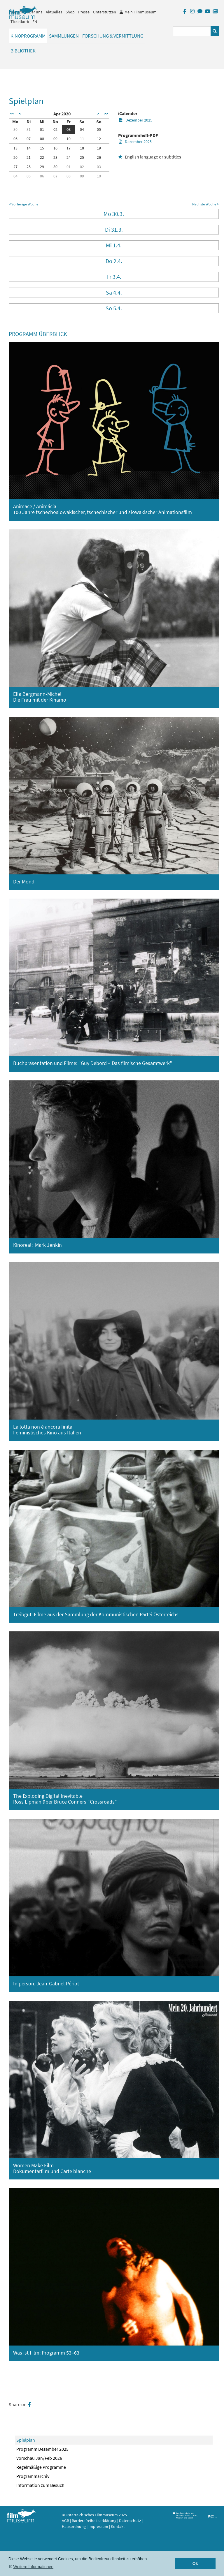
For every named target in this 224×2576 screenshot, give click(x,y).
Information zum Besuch (40, 2485)
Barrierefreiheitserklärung (94, 2520)
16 (55, 148)
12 (99, 138)
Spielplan (25, 2440)
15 (42, 148)
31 (29, 129)
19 (99, 148)
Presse (84, 12)
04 (82, 129)
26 (99, 157)
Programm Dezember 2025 (42, 2449)
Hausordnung (74, 2526)
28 (29, 166)
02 (55, 129)
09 (55, 138)
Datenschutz (130, 2520)
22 (42, 157)
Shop (70, 12)
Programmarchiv (32, 2476)
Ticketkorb (19, 21)
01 (42, 129)
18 (82, 148)
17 (68, 148)
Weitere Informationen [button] (33, 2566)
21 (29, 157)
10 (68, 138)
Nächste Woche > (205, 204)
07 (29, 138)
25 (82, 157)
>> (106, 113)
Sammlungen (64, 36)
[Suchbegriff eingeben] (192, 31)
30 (15, 129)
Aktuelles (54, 12)
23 (55, 157)
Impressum (98, 2526)
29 (42, 166)
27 (15, 166)
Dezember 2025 (135, 120)
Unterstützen (104, 12)
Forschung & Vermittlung (112, 36)
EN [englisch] (34, 21)
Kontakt (118, 2526)
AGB (65, 2520)
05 (99, 129)
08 (42, 138)
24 (68, 157)
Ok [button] (195, 2563)
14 (29, 148)
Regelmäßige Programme (41, 2467)
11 (82, 138)
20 (15, 157)
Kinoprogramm (28, 36)
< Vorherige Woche (23, 204)
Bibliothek (23, 50)
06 (15, 138)
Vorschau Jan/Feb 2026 (39, 2458)
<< (12, 113)
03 (68, 129)
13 (15, 148)
